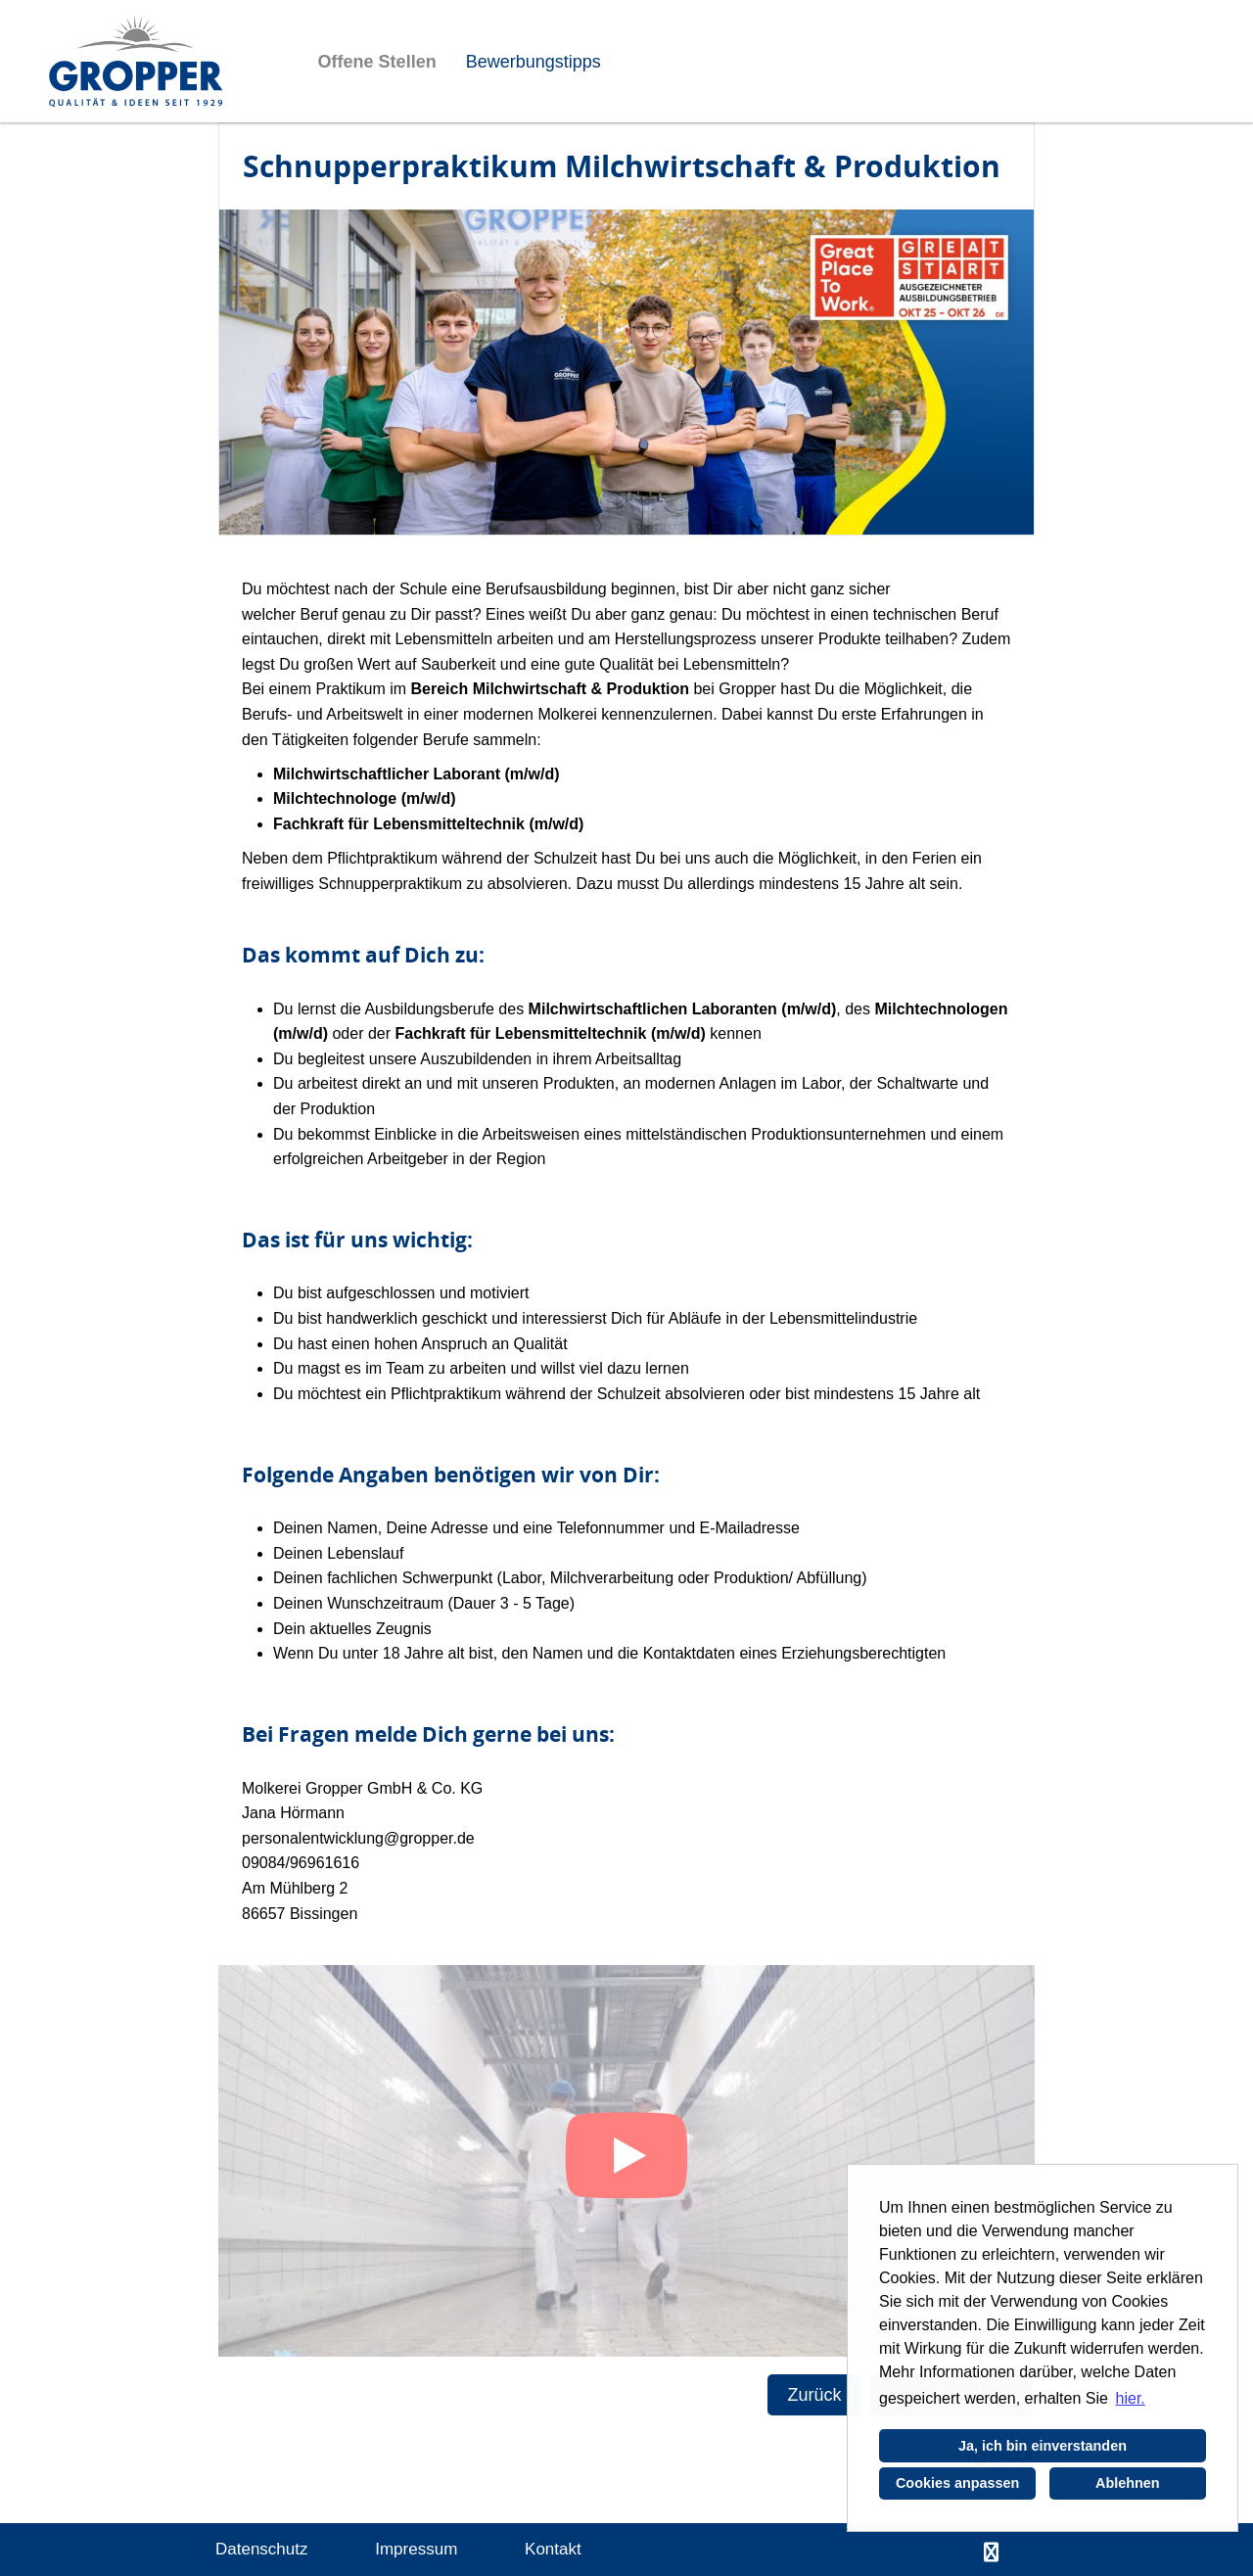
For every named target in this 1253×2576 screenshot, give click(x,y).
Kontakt (553, 2549)
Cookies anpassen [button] (957, 2483)
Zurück (814, 2395)
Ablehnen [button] (1127, 2483)
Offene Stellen (377, 61)
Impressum (416, 2549)
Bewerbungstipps (533, 61)
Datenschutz (261, 2549)
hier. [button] (1130, 2398)
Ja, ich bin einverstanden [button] (1042, 2446)
